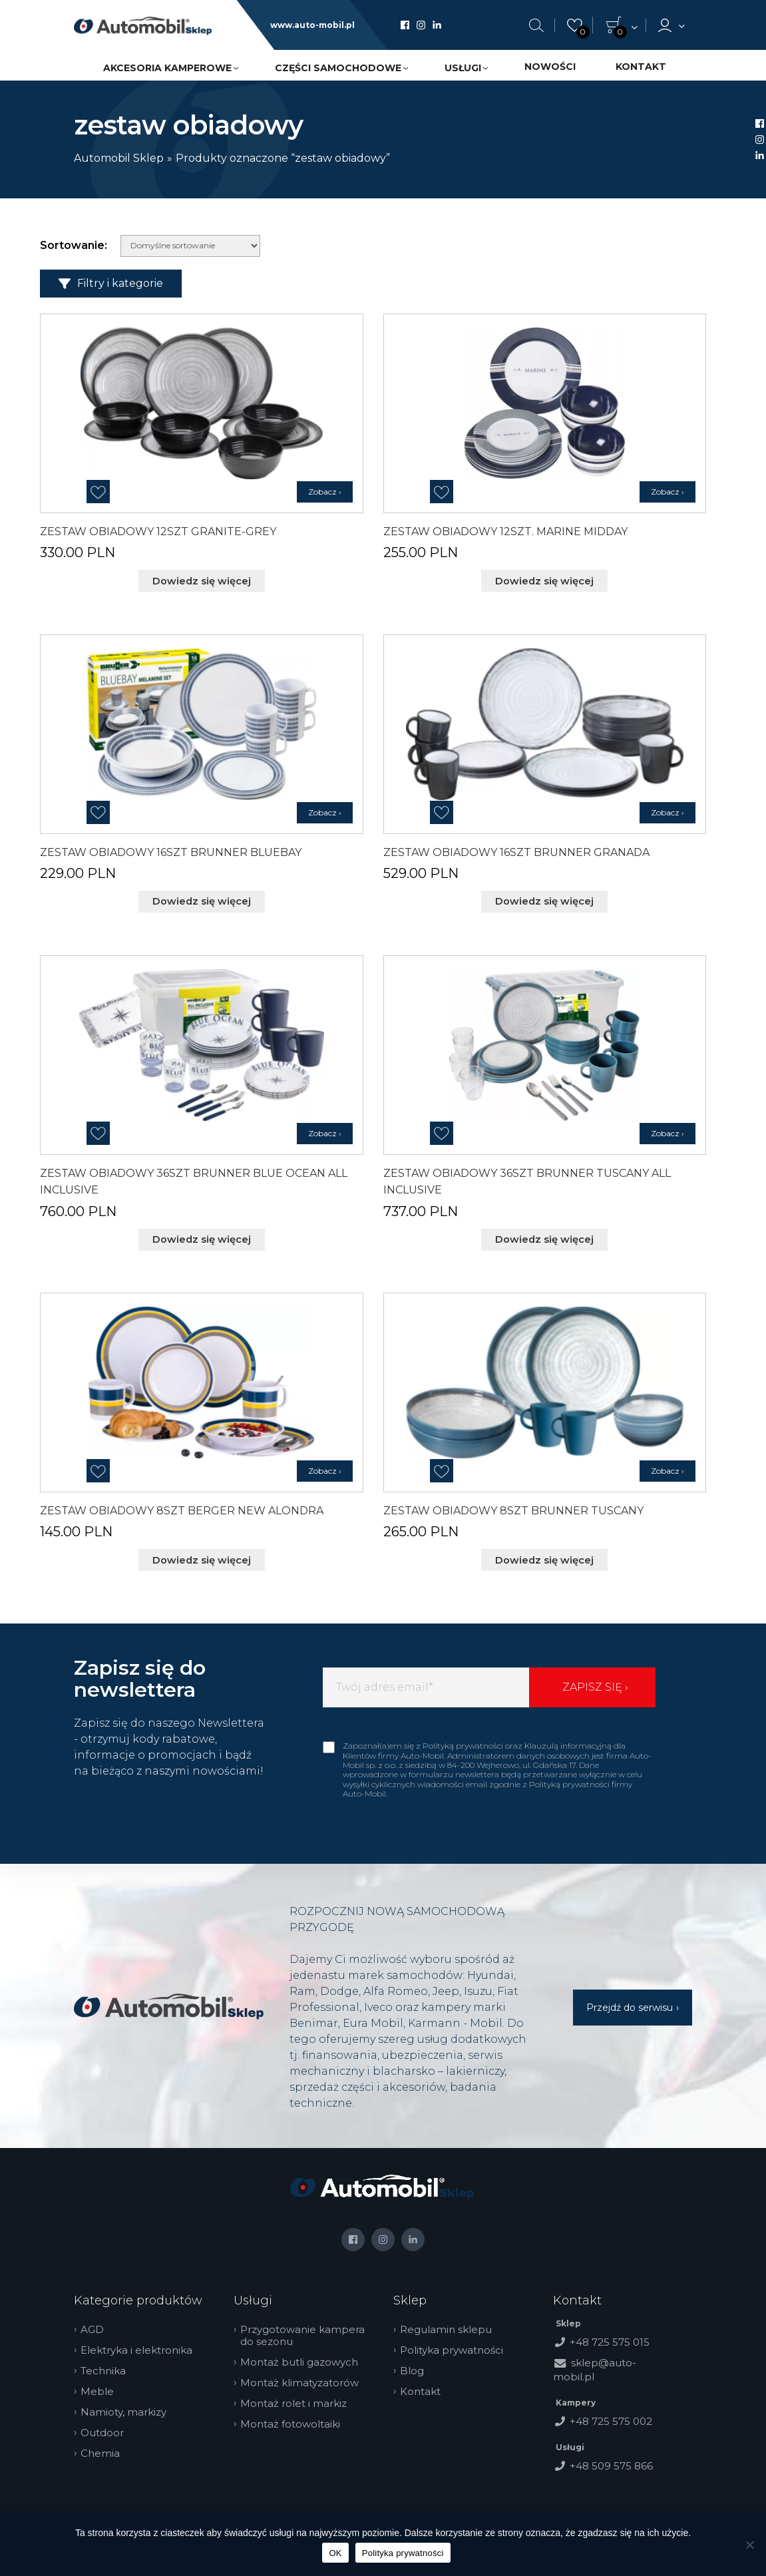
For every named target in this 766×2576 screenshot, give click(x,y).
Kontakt (641, 67)
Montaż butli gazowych (304, 2357)
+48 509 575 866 (611, 2460)
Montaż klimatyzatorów (305, 2378)
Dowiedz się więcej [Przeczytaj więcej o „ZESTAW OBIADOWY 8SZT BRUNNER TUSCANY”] (544, 1556)
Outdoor (107, 2428)
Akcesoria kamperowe (167, 68)
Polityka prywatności (456, 2345)
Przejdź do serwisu (629, 2002)
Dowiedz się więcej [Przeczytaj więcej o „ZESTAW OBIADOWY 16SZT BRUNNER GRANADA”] (544, 900)
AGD (97, 2324)
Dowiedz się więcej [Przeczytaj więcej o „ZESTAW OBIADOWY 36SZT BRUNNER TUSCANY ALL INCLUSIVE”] (544, 1236)
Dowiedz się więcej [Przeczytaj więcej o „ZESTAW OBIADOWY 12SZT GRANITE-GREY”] (201, 580)
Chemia (105, 2448)
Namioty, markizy (129, 2407)
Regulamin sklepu (451, 2324)
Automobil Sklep (119, 158)
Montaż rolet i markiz (299, 2398)
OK (335, 2553)
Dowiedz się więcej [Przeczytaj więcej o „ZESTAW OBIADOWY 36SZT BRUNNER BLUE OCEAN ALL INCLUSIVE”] (201, 1236)
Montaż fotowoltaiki (295, 2419)
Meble (102, 2386)
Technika (108, 2366)
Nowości (550, 67)
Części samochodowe (338, 68)
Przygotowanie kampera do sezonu (308, 2330)
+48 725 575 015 (610, 2336)
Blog (417, 2366)
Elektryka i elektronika (142, 2345)
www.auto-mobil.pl (312, 25)
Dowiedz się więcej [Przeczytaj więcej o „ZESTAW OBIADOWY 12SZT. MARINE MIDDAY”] (544, 580)
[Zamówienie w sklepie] (190, 246)
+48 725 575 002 (611, 2416)
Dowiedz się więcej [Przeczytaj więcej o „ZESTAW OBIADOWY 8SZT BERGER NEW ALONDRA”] (201, 1556)
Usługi (463, 68)
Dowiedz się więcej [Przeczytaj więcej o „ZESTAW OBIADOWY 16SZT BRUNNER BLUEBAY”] (201, 900)
